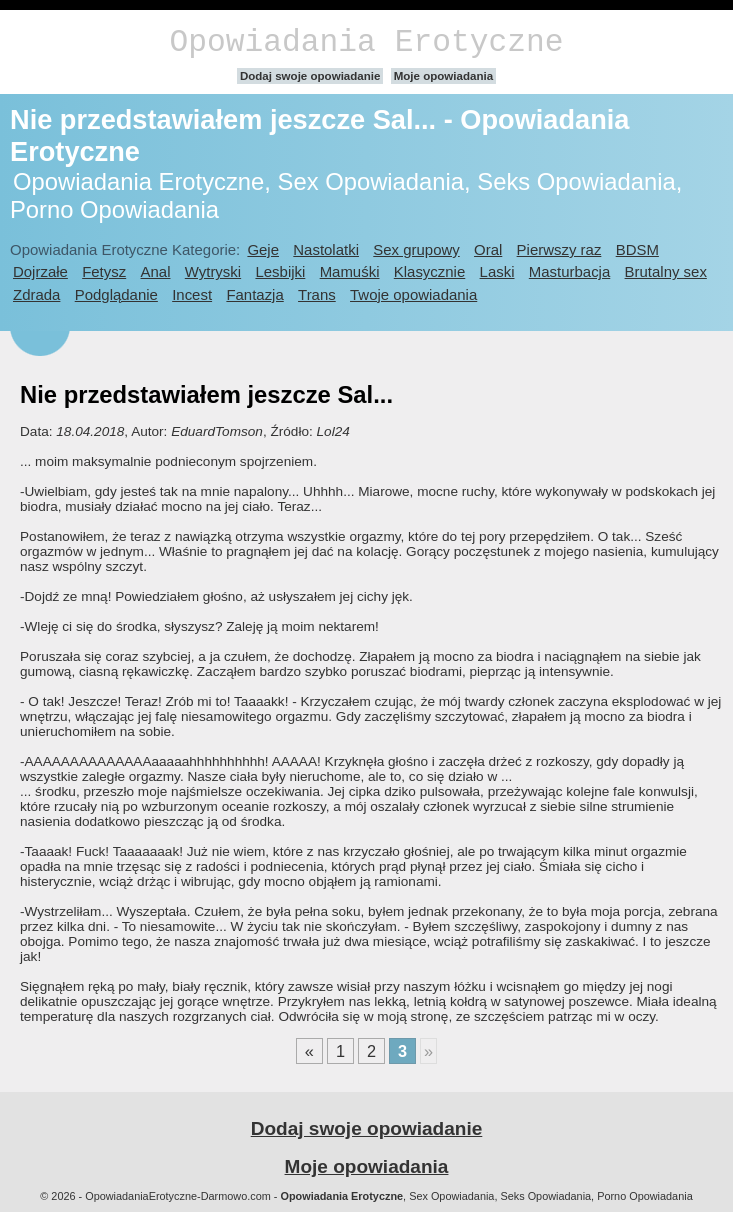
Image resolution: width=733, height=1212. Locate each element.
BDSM (637, 249)
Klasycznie (429, 271)
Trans (317, 294)
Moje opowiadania (443, 76)
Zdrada (36, 294)
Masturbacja (569, 271)
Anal (156, 271)
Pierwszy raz (559, 249)
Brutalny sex (666, 271)
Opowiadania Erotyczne (366, 42)
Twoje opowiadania (413, 294)
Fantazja (254, 294)
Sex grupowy (416, 249)
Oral (488, 249)
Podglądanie (116, 294)
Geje (263, 249)
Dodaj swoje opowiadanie (310, 76)
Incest (192, 294)
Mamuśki (350, 271)
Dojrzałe (40, 271)
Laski (497, 271)
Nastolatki (326, 249)
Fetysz (104, 271)
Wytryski (213, 271)
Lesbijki (280, 271)
